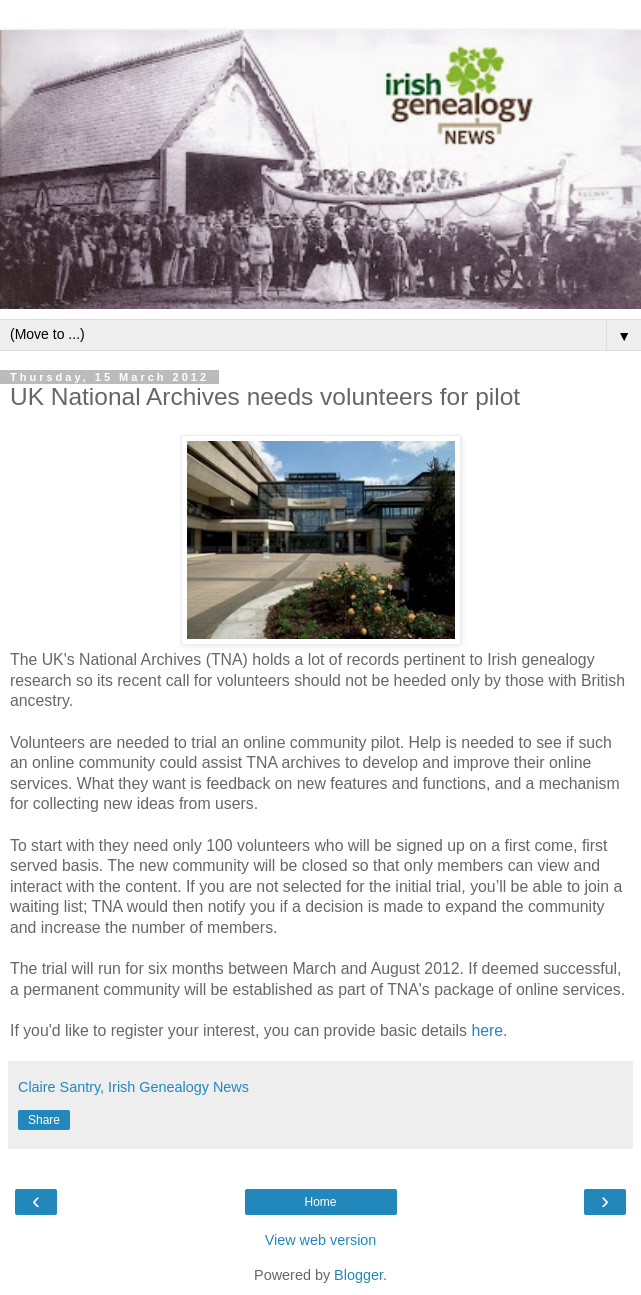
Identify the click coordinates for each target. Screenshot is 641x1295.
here (487, 1030)
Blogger (358, 1275)
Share (44, 1120)
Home (320, 1202)
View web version (321, 1240)
